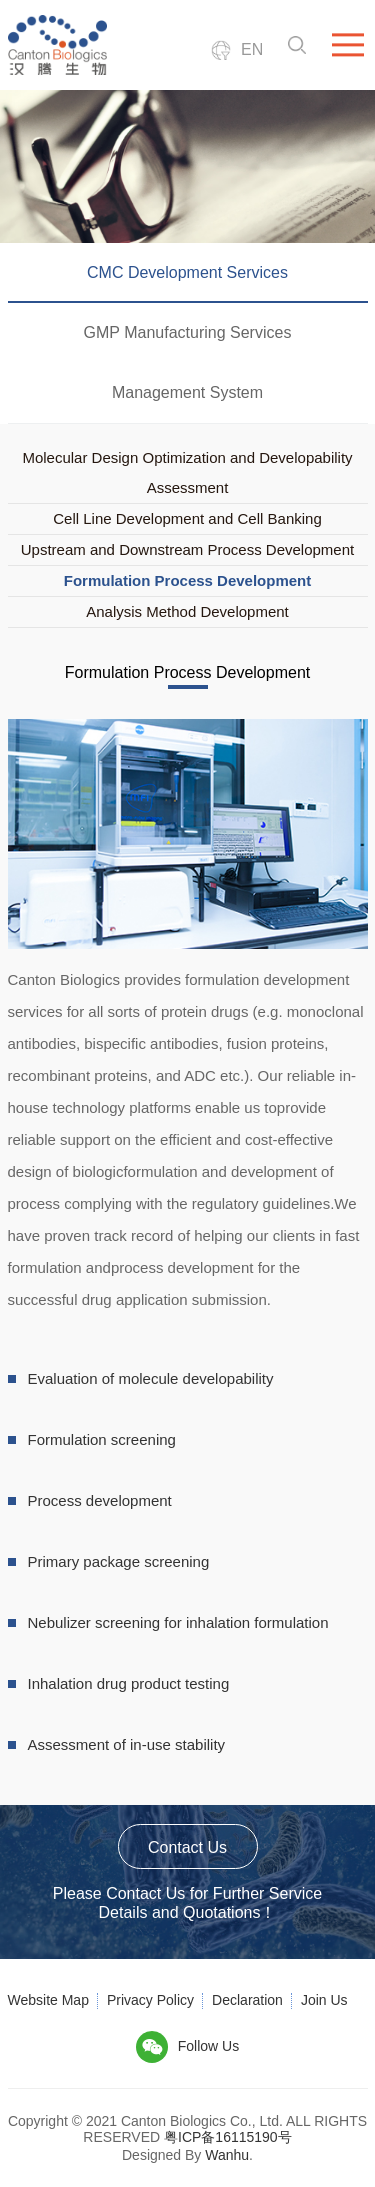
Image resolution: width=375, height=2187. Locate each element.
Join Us (324, 2000)
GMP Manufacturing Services (188, 332)
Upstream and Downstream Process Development (187, 549)
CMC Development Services (187, 272)
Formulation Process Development (188, 580)
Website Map (48, 2000)
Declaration (247, 2000)
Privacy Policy (150, 2000)
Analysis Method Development (187, 611)
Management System (187, 392)
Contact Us (187, 1847)
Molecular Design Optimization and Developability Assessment (187, 472)
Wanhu (227, 2155)
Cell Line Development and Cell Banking (187, 518)
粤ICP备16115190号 (228, 2137)
